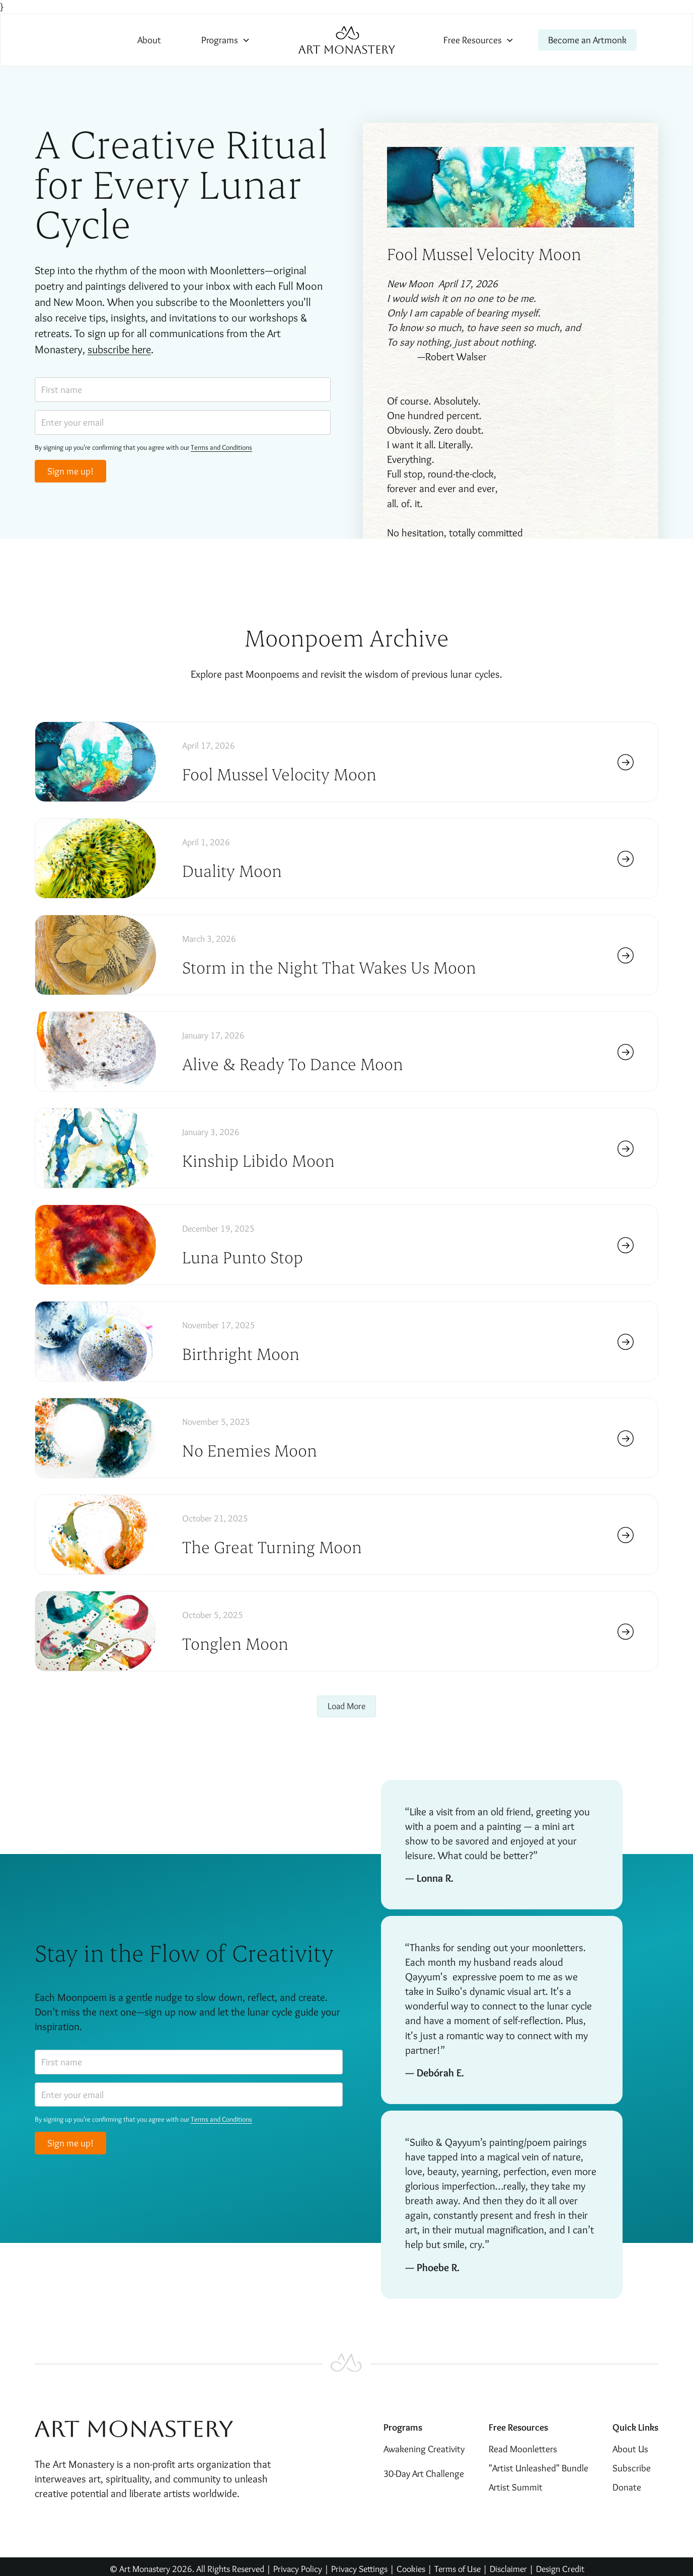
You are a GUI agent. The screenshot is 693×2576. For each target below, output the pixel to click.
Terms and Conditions (221, 447)
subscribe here (119, 349)
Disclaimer (509, 2568)
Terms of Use (457, 2568)
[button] (225, 40)
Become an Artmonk (587, 40)
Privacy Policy (297, 2568)
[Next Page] (346, 1706)
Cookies (411, 2568)
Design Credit (560, 2568)
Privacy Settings (359, 2568)
